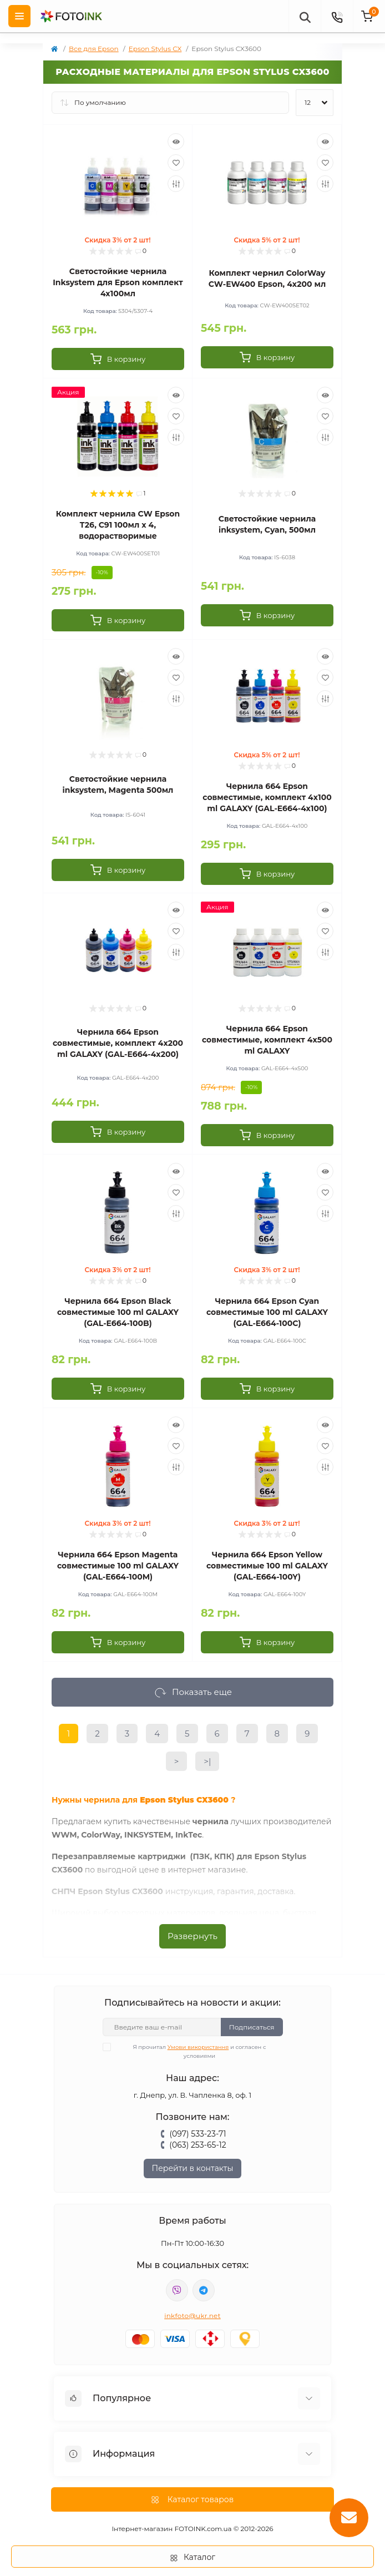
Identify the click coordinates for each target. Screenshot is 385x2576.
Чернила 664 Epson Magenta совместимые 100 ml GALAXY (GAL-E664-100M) (118, 1566)
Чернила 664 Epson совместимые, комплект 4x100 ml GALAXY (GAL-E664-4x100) (267, 797)
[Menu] (19, 16)
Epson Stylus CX (155, 48)
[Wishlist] (176, 162)
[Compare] (176, 183)
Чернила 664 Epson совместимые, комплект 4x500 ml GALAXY (267, 1040)
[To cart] (118, 359)
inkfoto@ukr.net (192, 2315)
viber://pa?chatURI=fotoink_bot (177, 2290)
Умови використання (198, 2047)
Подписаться (252, 2027)
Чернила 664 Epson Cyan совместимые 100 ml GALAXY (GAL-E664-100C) (267, 1312)
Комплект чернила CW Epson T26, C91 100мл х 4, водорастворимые (118, 525)
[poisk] (304, 16)
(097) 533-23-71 (197, 2134)
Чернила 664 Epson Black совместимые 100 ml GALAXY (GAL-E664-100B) (118, 1312)
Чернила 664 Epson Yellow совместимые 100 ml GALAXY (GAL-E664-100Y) (267, 1566)
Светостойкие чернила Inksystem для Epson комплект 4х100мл (118, 282)
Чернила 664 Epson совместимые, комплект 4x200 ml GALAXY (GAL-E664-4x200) (118, 1043)
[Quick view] (176, 141)
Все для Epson (94, 48)
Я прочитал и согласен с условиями (191, 2051)
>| (207, 1761)
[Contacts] (337, 16)
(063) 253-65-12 (197, 2145)
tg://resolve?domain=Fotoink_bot (203, 2290)
